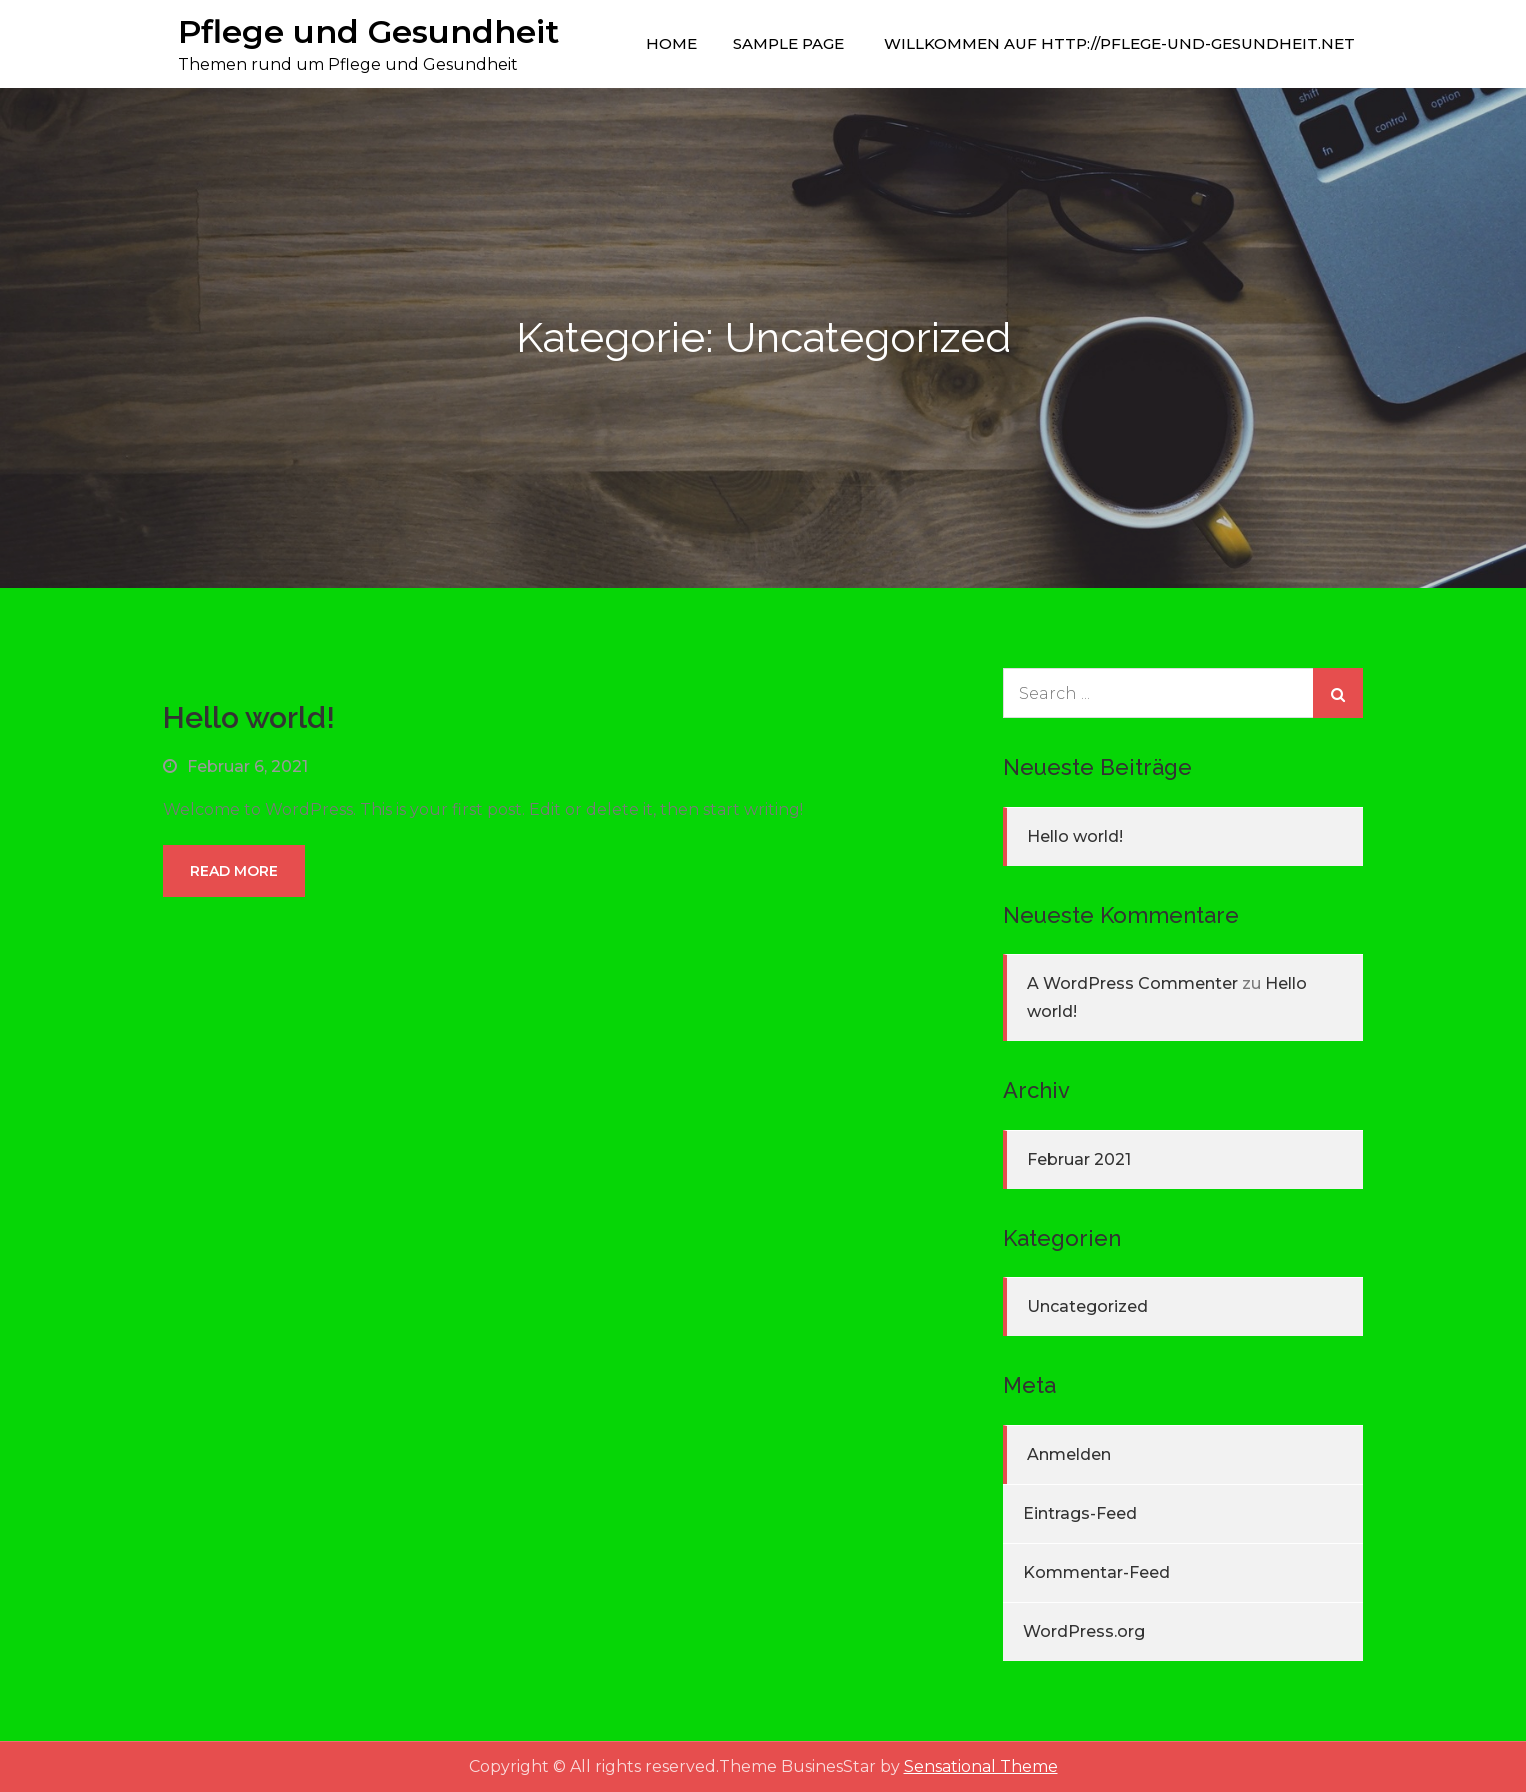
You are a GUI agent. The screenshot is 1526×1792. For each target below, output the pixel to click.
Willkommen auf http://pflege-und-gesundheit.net (1119, 43)
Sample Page (788, 43)
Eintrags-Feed (1080, 1513)
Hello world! (249, 717)
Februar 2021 (1079, 1159)
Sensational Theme (981, 1766)
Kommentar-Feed (1096, 1572)
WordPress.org (1084, 1631)
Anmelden (1069, 1454)
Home (671, 43)
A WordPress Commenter (1132, 983)
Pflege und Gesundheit (368, 31)
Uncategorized (1087, 1306)
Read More (234, 871)
